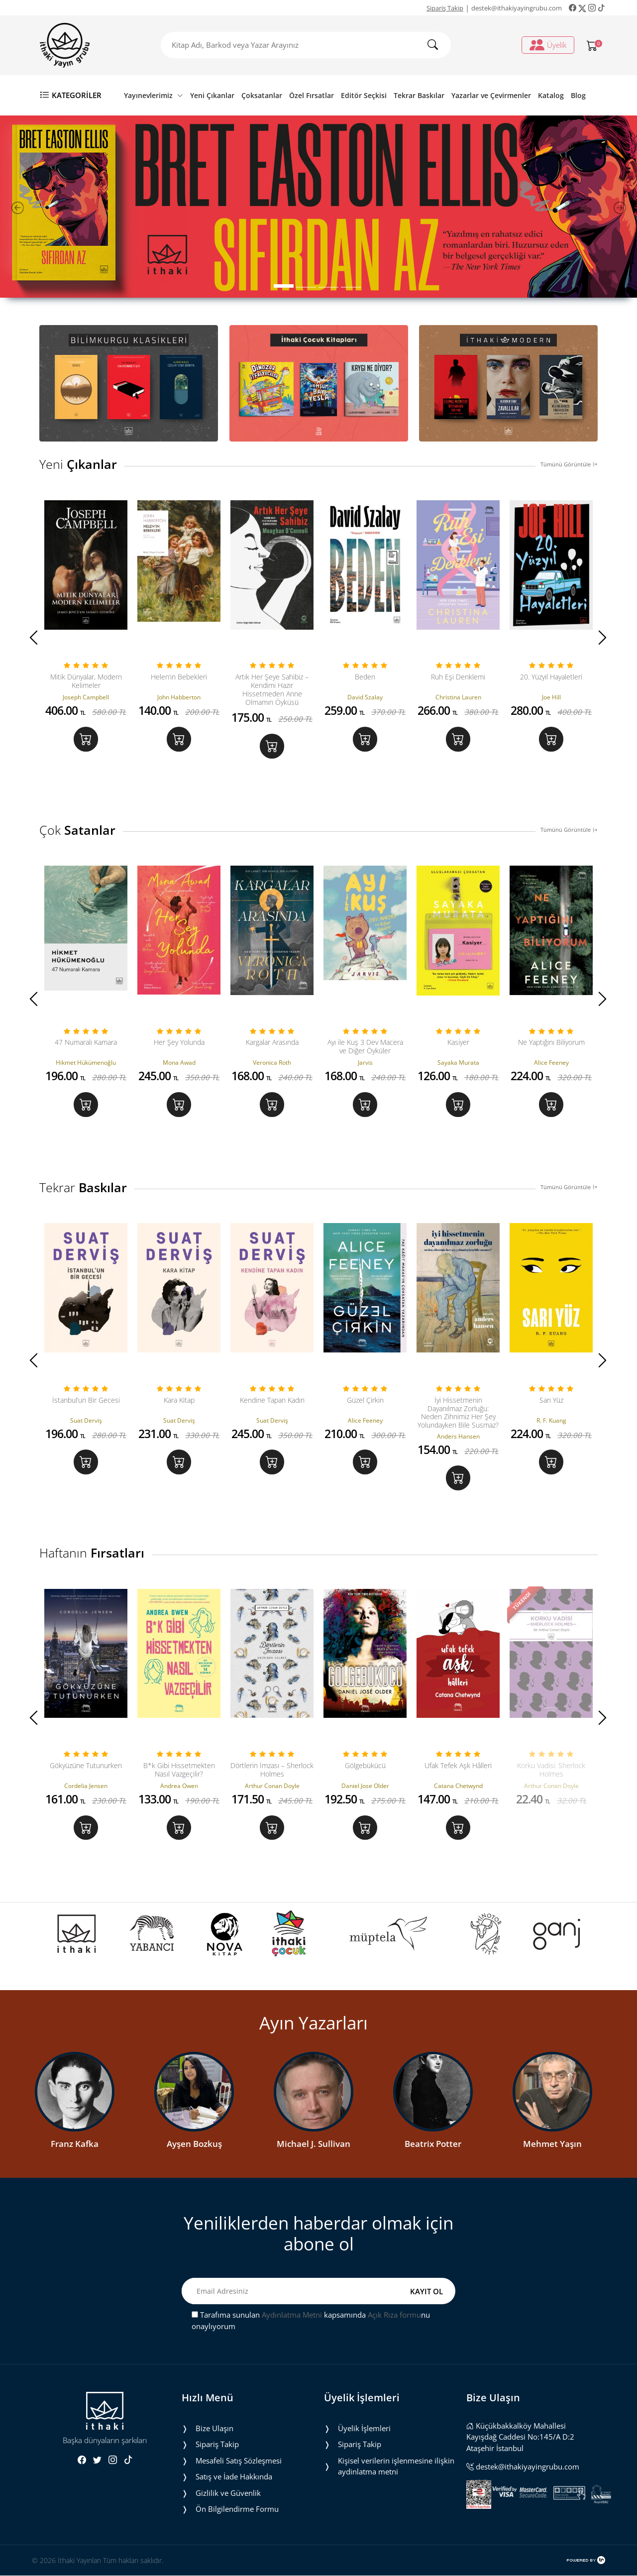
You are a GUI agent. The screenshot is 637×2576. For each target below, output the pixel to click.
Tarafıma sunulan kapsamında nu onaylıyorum (311, 2321)
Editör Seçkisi (364, 95)
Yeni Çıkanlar (212, 95)
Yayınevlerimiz (153, 95)
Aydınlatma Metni (292, 2315)
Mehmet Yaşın (552, 2144)
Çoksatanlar (261, 95)
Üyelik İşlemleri (364, 2429)
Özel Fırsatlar (311, 95)
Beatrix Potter (433, 2144)
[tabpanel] (318, 206)
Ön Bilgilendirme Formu (237, 2509)
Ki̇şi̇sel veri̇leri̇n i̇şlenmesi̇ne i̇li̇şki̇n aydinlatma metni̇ (396, 2466)
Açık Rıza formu (394, 2315)
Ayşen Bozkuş (194, 2144)
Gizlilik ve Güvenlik (228, 2493)
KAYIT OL (426, 2291)
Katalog (551, 95)
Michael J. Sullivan (313, 2144)
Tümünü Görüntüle (569, 464)
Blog (578, 95)
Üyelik (548, 45)
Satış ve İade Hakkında (234, 2477)
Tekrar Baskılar (419, 95)
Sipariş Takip (444, 7)
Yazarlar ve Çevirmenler (491, 95)
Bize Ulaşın (214, 2429)
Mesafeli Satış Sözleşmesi (239, 2461)
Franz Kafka (75, 2144)
